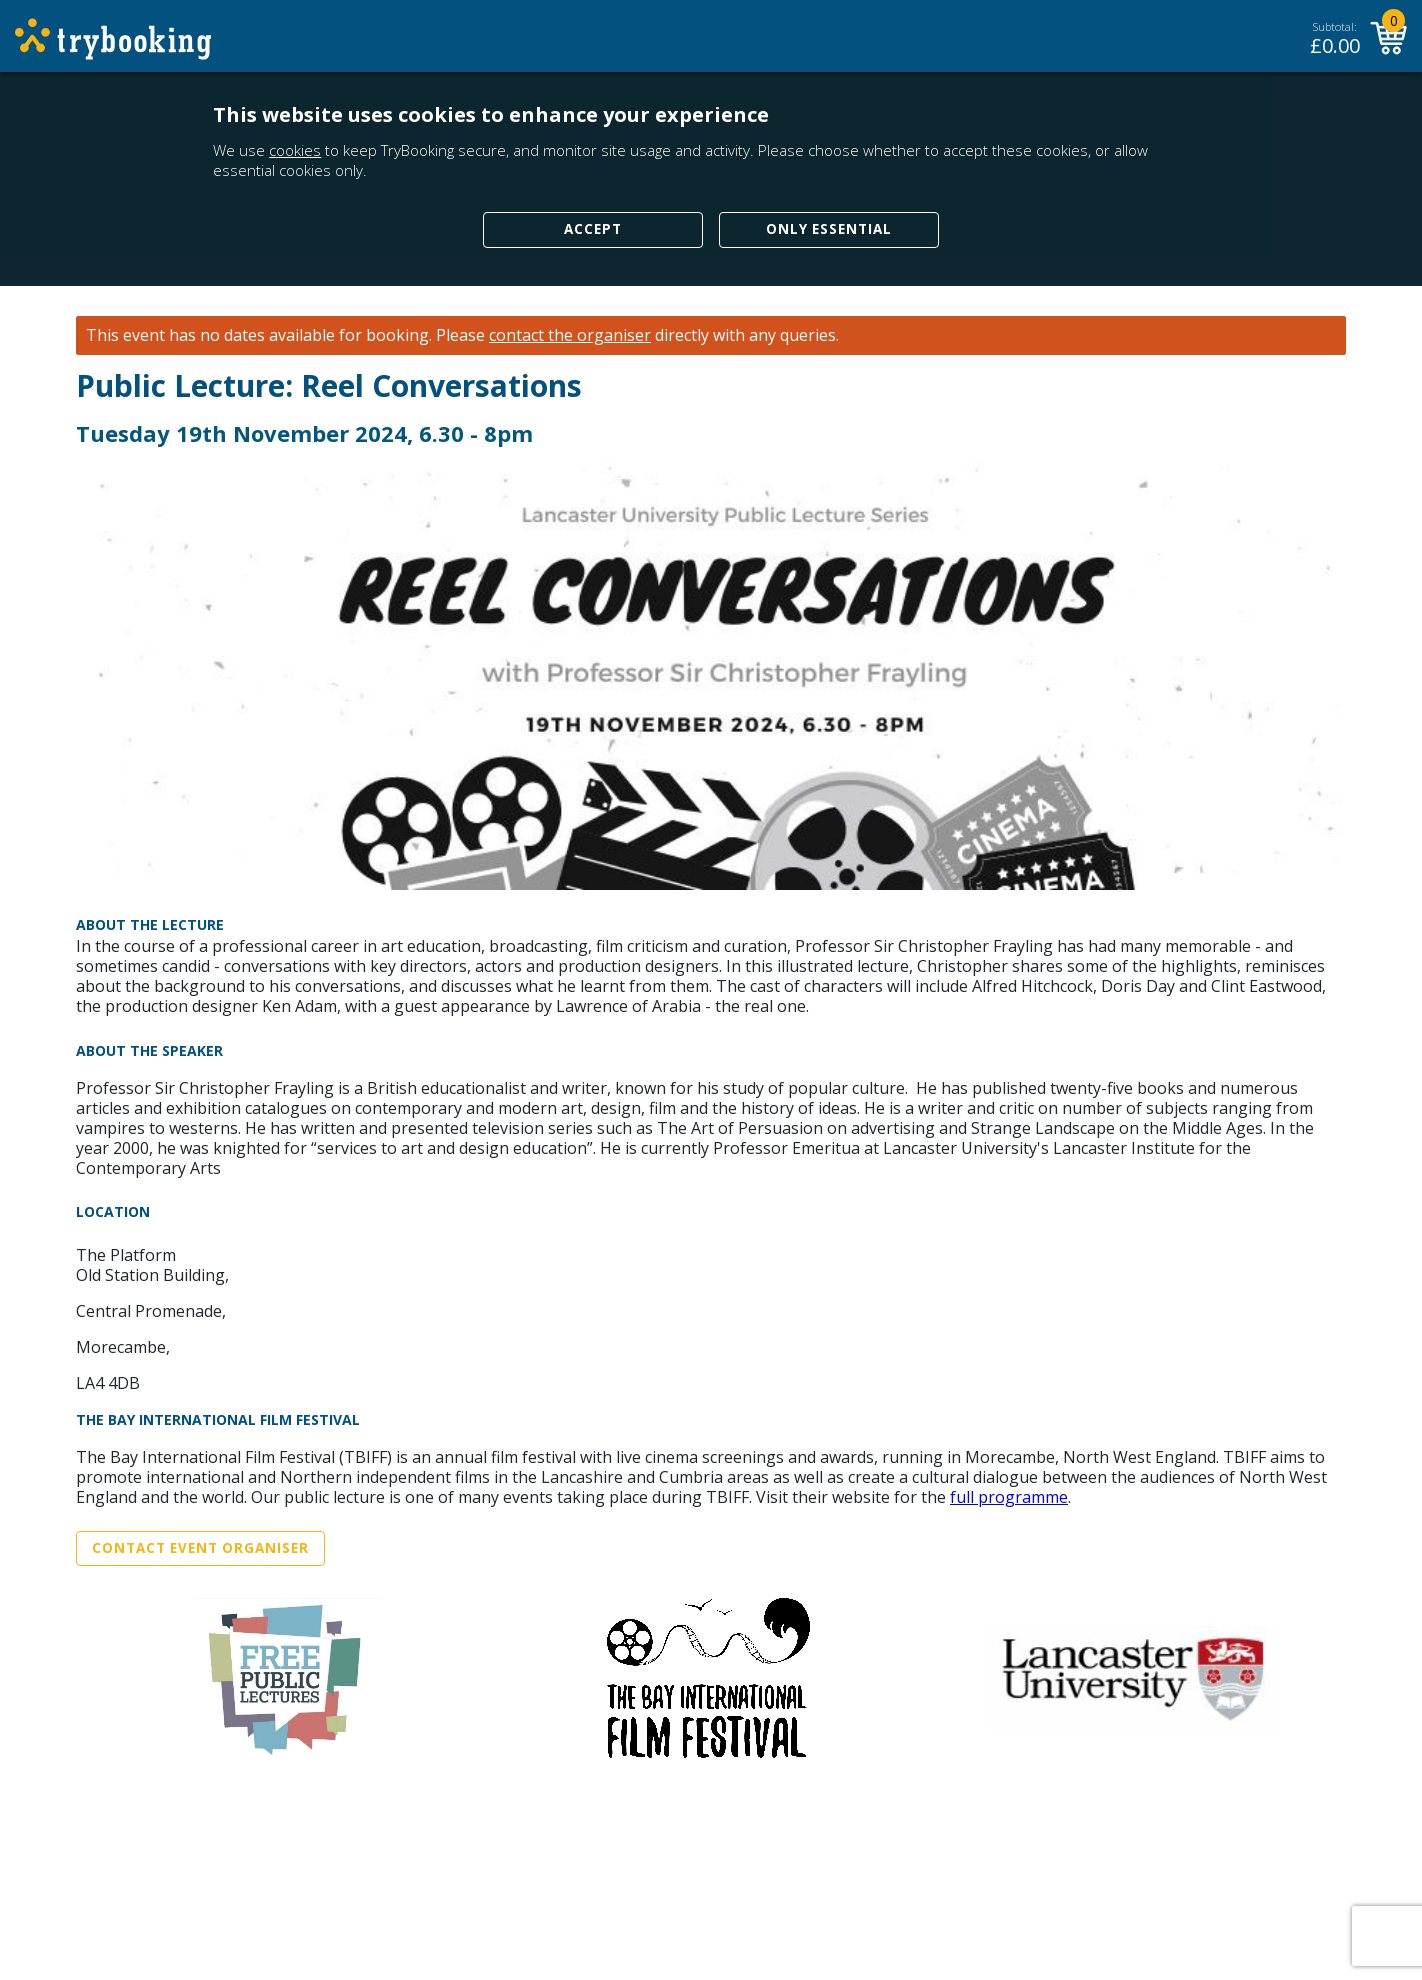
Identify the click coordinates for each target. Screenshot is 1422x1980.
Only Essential (829, 229)
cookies (295, 150)
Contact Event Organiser (200, 1548)
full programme (1009, 1497)
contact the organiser (570, 335)
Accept (593, 229)
